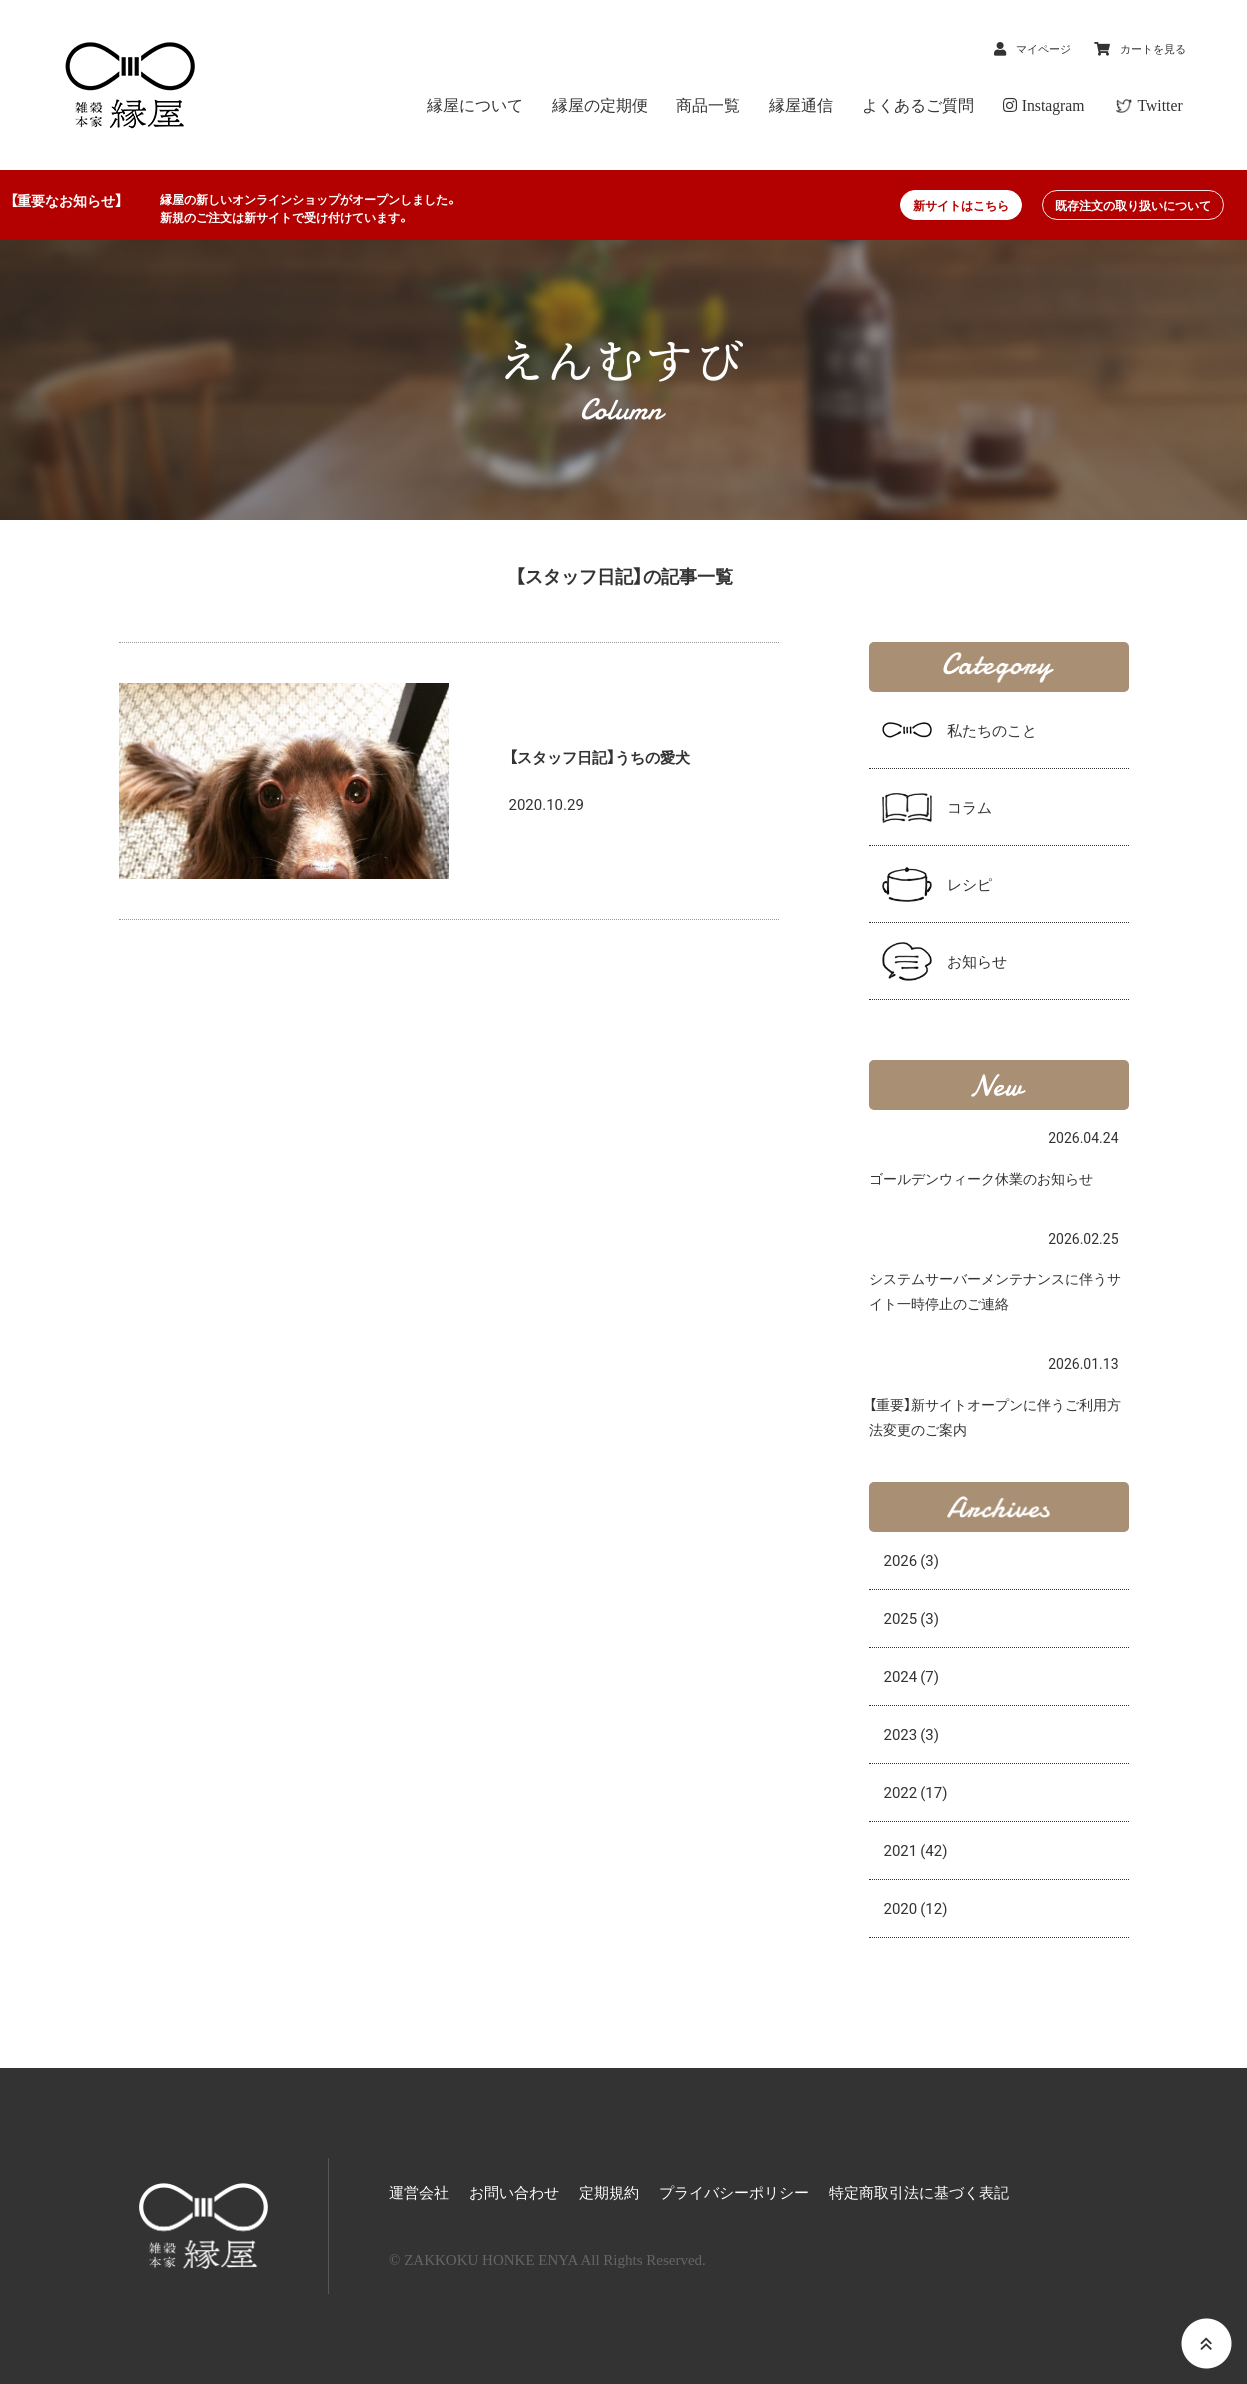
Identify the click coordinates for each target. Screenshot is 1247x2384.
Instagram (1054, 105)
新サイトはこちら (961, 205)
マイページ (1013, 48)
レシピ (969, 884)
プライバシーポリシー (734, 2193)
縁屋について (529, 105)
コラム (969, 807)
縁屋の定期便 (645, 105)
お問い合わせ (514, 2193)
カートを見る (1142, 48)
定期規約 (609, 2193)
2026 (912, 1560)
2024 (912, 1676)
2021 (916, 1850)
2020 (916, 1908)
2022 (916, 1792)
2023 (912, 1734)
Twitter (1162, 105)
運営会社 (419, 2193)
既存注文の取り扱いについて (1133, 205)
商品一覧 (745, 105)
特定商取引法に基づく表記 (919, 2193)
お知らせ (977, 961)
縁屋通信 (829, 105)
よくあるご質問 (937, 105)
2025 (912, 1618)
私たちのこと (992, 730)
